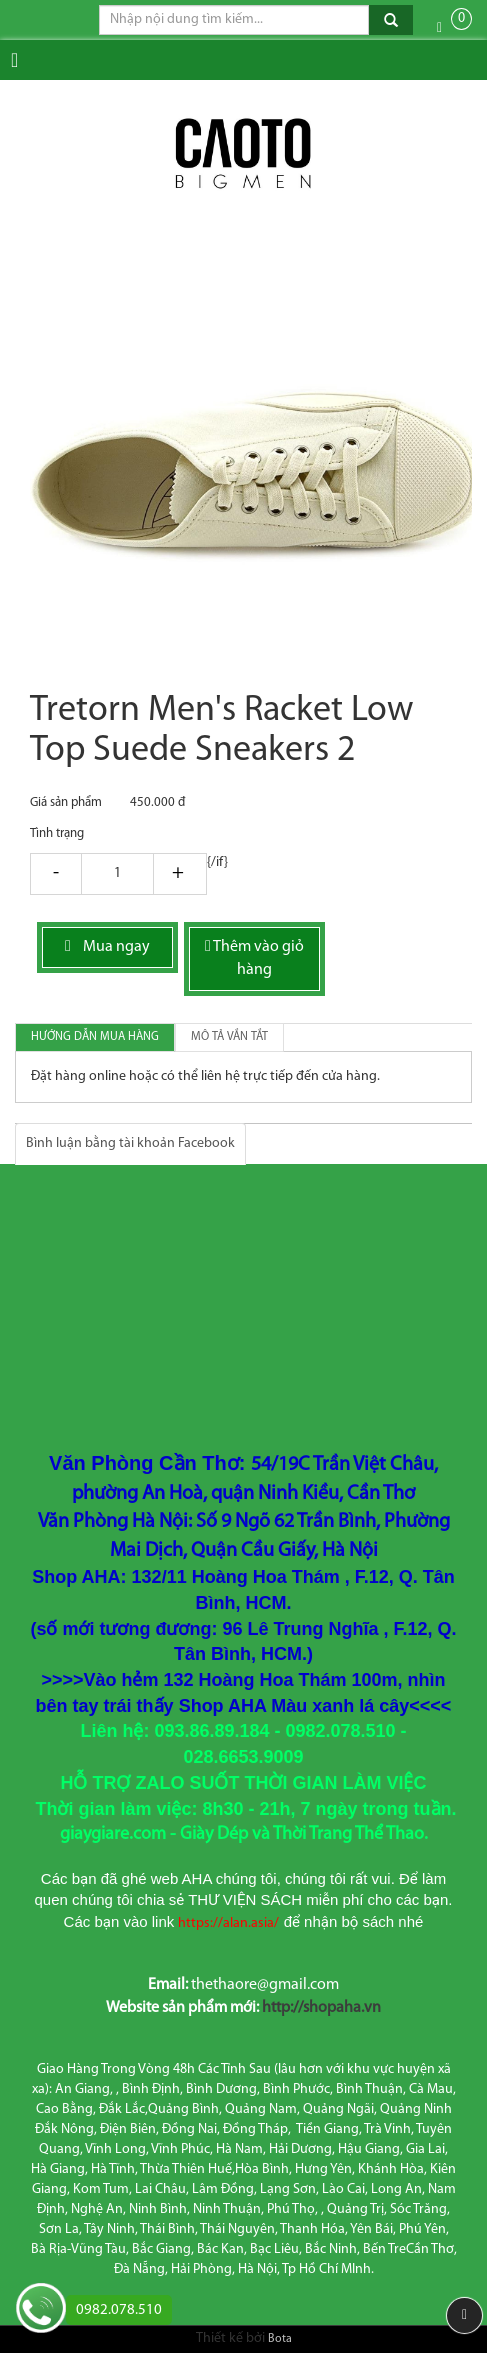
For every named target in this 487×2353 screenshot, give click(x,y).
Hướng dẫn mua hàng (95, 1037)
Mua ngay (107, 946)
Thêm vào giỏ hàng (254, 958)
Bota (280, 2339)
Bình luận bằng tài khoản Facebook (130, 1143)
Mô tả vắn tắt (229, 1037)
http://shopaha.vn (321, 2008)
